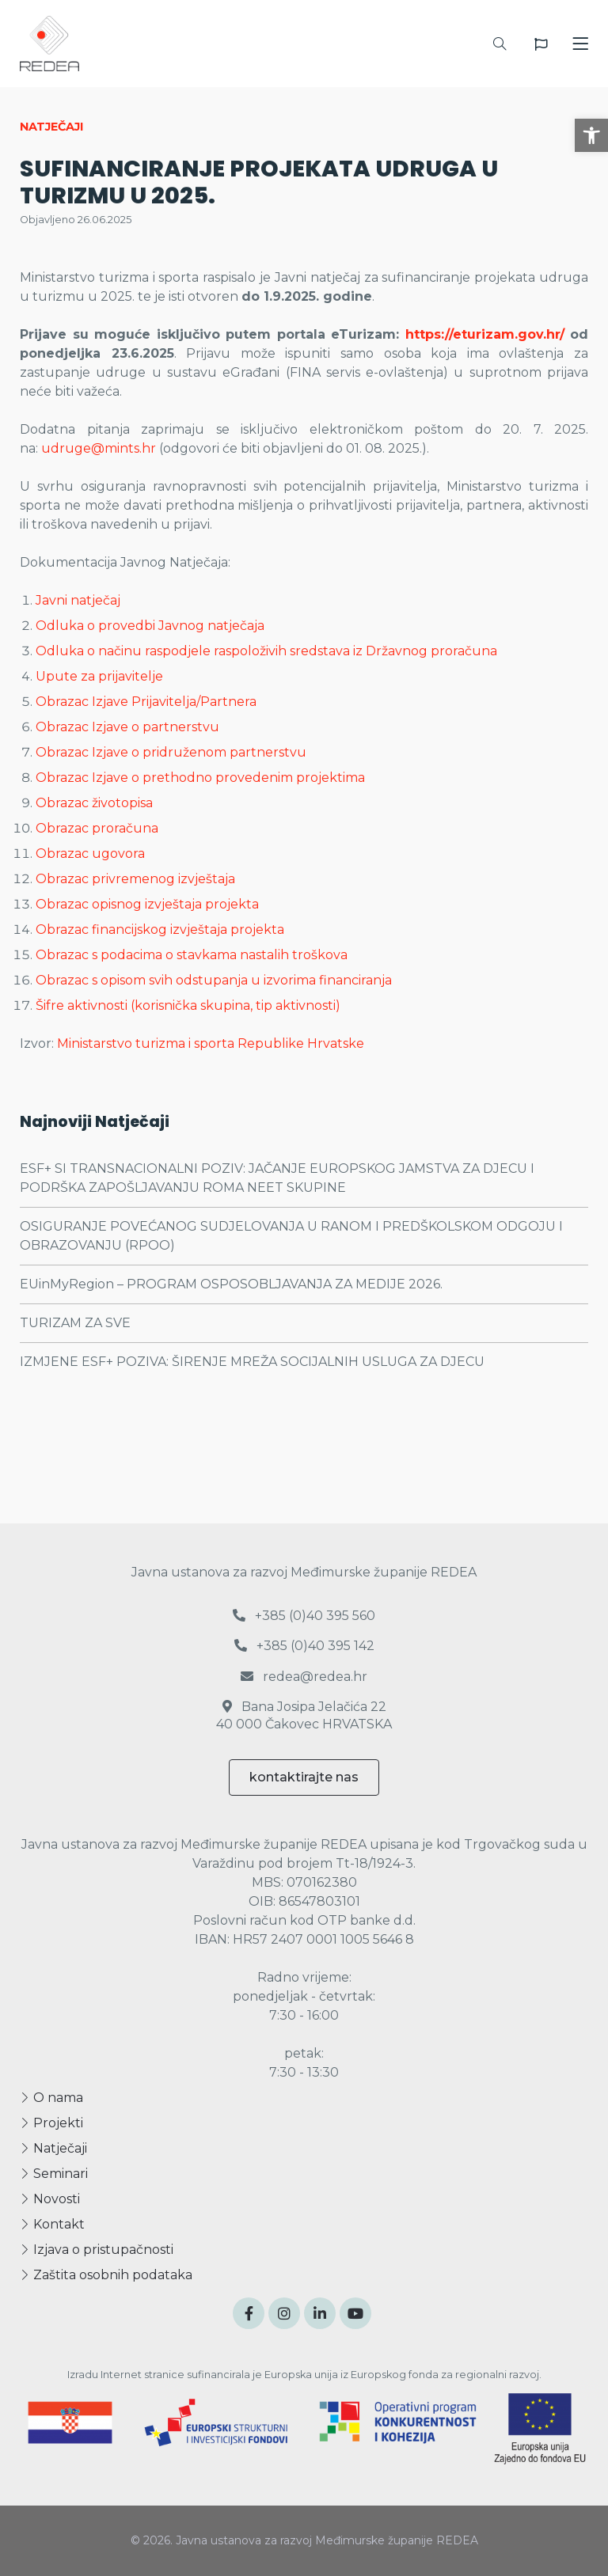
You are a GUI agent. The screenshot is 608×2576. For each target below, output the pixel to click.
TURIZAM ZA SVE (75, 1322)
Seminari (54, 2173)
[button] (591, 135)
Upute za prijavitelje (99, 676)
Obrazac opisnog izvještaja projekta (147, 904)
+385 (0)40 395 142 (304, 1645)
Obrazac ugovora (90, 853)
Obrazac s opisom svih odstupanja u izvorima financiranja (214, 980)
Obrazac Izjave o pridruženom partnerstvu (171, 752)
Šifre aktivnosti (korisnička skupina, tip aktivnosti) (188, 1005)
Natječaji (53, 2148)
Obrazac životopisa (94, 802)
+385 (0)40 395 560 (304, 1615)
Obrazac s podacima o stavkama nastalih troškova (192, 954)
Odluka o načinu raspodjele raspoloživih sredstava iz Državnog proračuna (266, 650)
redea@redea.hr (304, 1676)
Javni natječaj (78, 600)
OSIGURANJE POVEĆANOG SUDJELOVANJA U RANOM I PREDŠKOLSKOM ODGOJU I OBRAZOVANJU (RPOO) (291, 1236)
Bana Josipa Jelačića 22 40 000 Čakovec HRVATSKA (304, 1715)
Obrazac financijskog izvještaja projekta (160, 929)
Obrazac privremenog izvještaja (135, 878)
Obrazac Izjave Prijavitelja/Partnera (146, 701)
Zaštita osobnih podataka (106, 2274)
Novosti (50, 2198)
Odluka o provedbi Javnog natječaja (150, 625)
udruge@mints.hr (98, 448)
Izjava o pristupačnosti (96, 2249)
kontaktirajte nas (304, 1777)
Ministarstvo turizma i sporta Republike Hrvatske (210, 1043)
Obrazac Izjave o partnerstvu (127, 726)
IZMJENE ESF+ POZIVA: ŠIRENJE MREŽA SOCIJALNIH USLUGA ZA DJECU (252, 1361)
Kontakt (52, 2224)
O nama (51, 2097)
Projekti (51, 2122)
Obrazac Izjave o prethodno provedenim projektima (200, 777)
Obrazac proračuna (97, 828)
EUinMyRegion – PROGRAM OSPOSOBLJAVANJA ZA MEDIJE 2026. (231, 1284)
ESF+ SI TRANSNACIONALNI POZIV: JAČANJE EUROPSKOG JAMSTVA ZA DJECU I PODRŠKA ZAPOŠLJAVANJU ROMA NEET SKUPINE (277, 1178)
